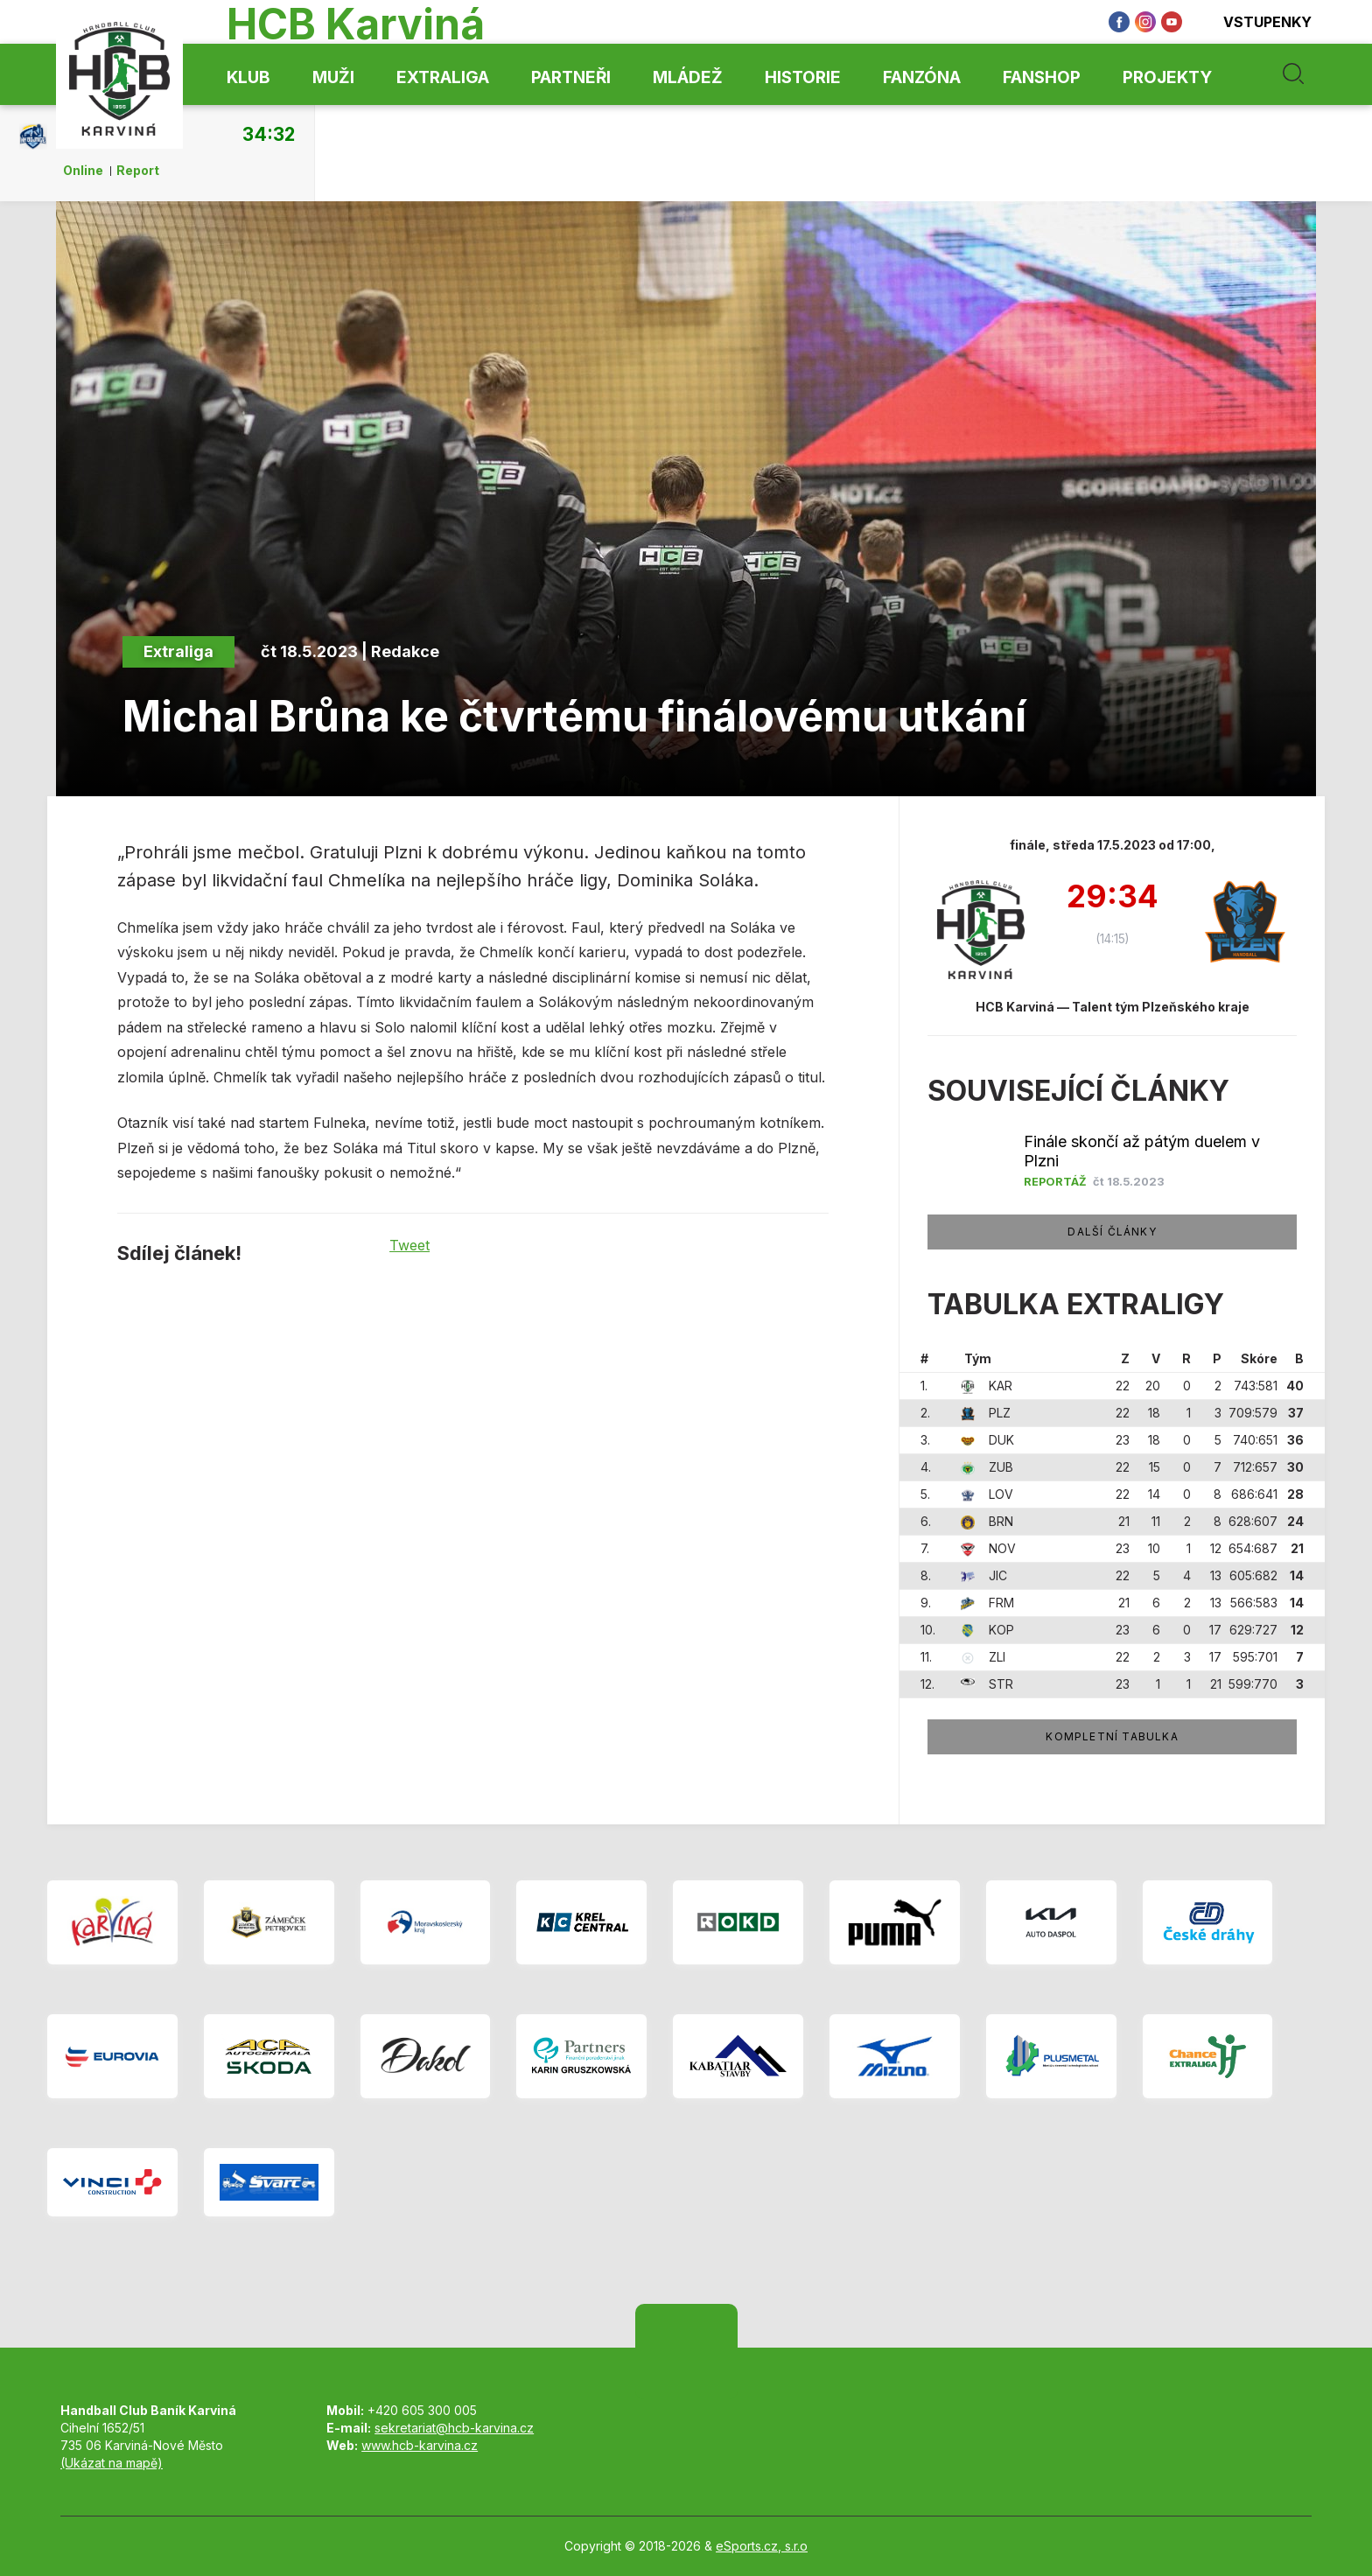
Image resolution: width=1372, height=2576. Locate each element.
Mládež (688, 77)
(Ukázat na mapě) (111, 2462)
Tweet (409, 1245)
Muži (333, 77)
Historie (803, 77)
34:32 (268, 133)
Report (137, 170)
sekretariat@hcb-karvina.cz (454, 2427)
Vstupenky (1256, 22)
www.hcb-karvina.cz (419, 2445)
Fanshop (1042, 77)
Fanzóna (922, 77)
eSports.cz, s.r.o (762, 2545)
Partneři (571, 77)
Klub (248, 77)
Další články (1112, 1231)
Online (83, 170)
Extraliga (442, 77)
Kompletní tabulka (1112, 1736)
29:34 (1113, 898)
